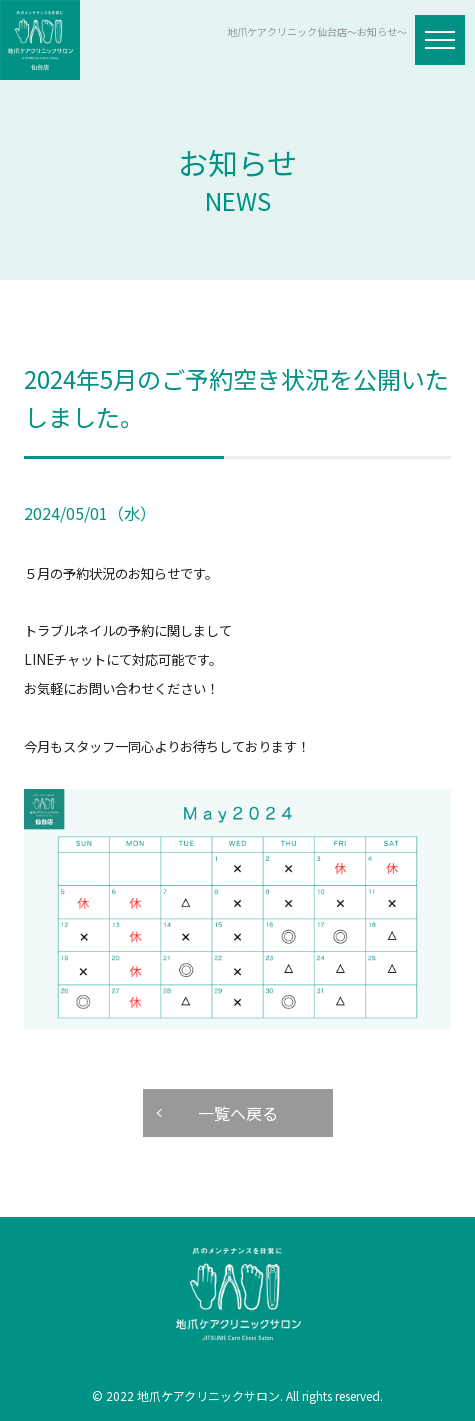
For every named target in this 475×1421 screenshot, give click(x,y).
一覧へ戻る (238, 1113)
